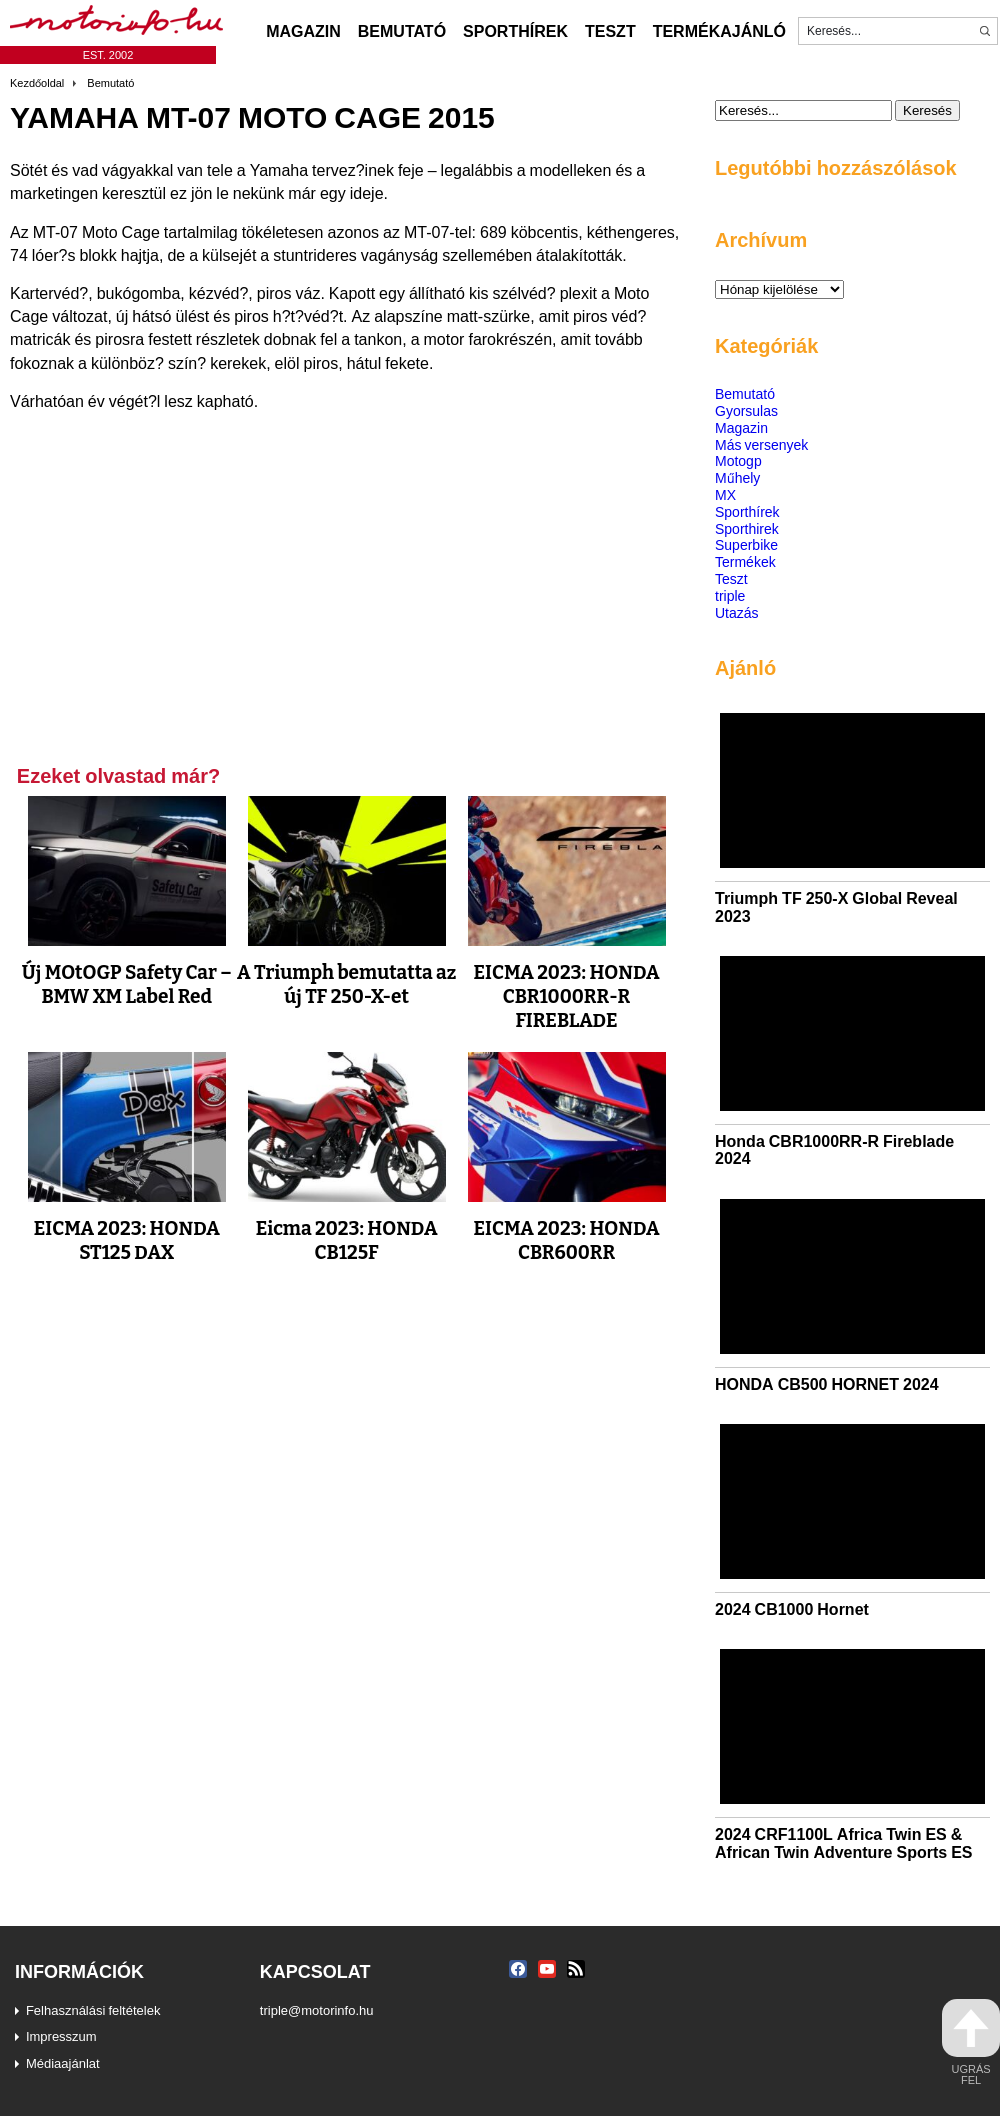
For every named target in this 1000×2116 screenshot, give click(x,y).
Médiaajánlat (63, 2063)
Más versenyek (761, 444)
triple (730, 595)
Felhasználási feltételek (93, 2010)
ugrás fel (971, 2042)
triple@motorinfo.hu (317, 2010)
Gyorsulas (746, 410)
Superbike (746, 544)
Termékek (745, 561)
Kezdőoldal (37, 83)
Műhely (737, 477)
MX (725, 494)
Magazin (303, 31)
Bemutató (402, 31)
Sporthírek (515, 31)
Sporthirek (747, 528)
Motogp (738, 460)
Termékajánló (719, 31)
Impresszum (61, 2036)
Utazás (737, 612)
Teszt (610, 31)
